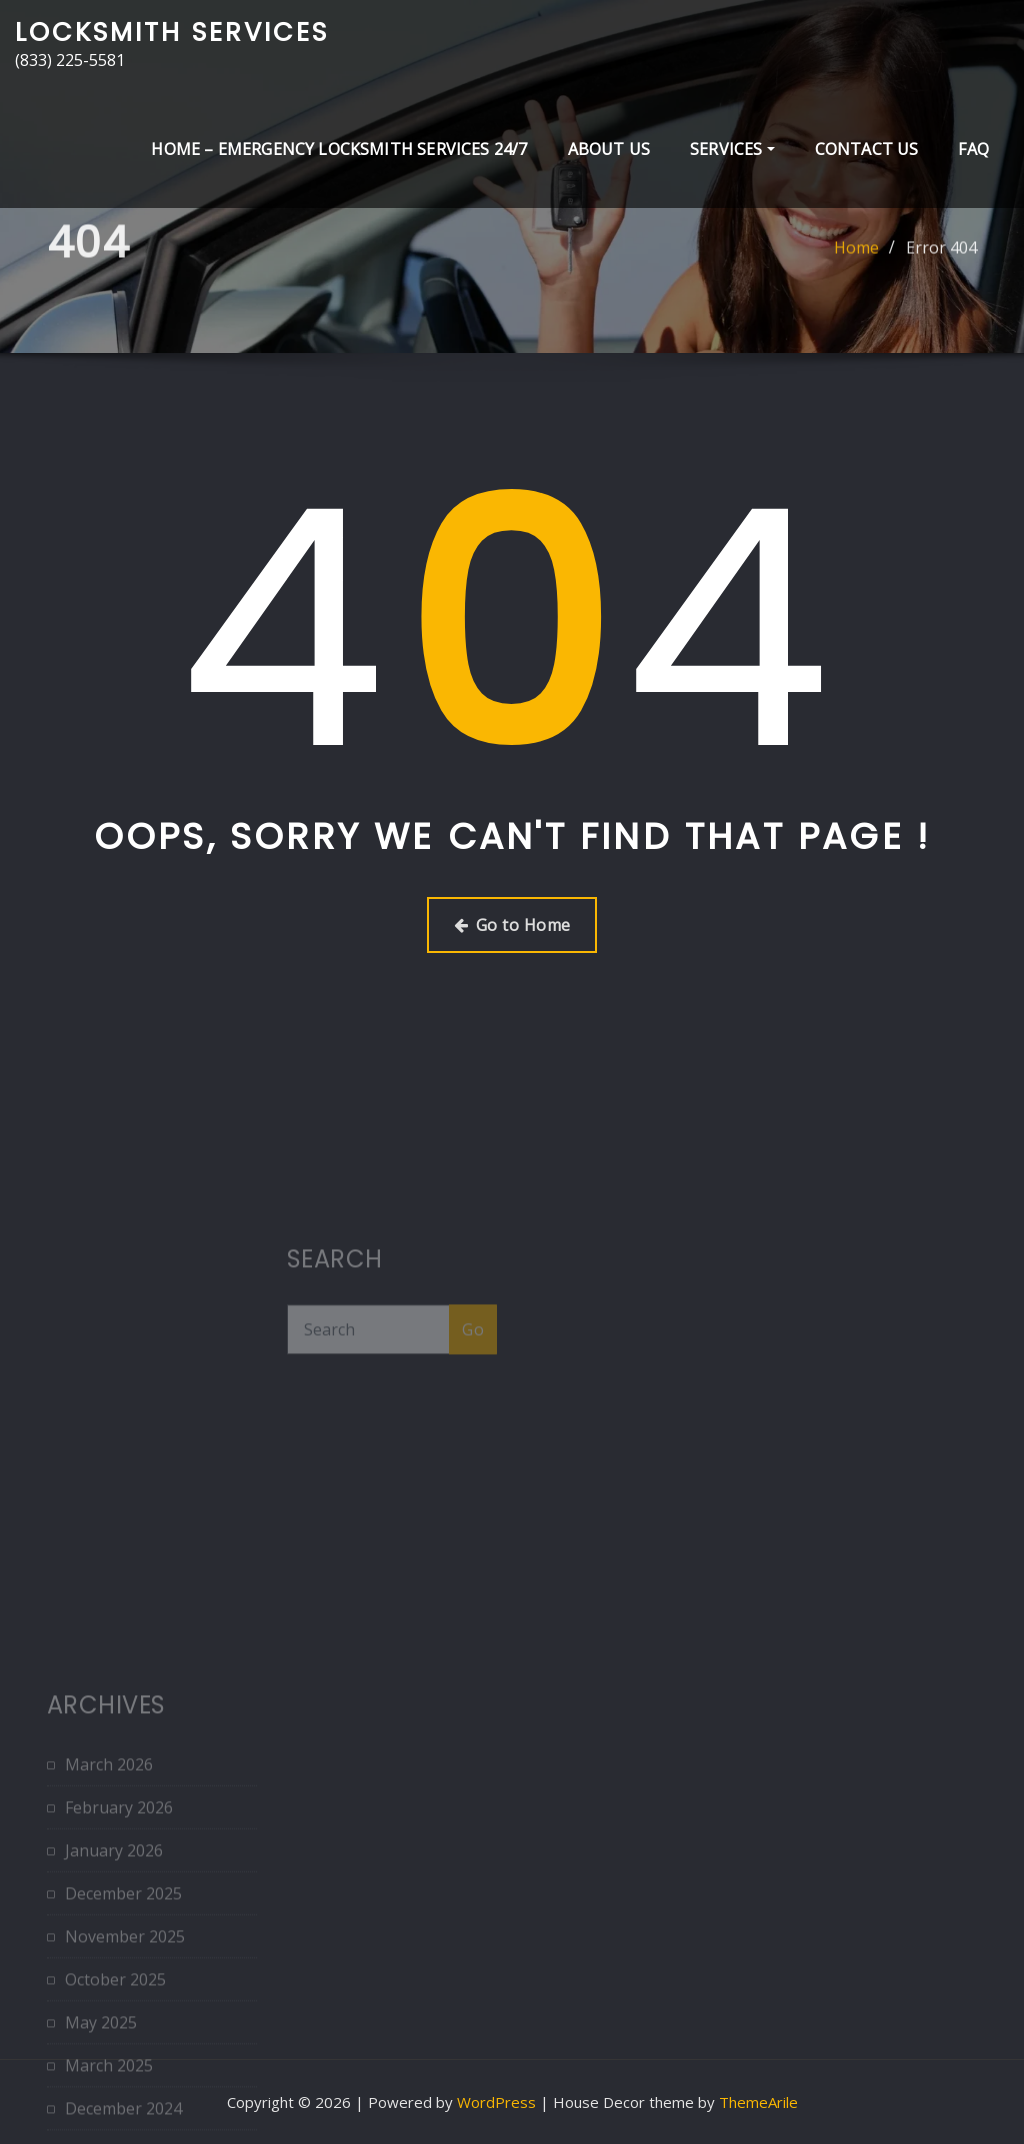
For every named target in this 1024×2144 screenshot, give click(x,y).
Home (856, 266)
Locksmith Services (172, 32)
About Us (609, 149)
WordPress (496, 2102)
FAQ (973, 149)
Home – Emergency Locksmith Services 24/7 (339, 149)
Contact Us (867, 149)
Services (732, 149)
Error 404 (941, 266)
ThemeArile (758, 2102)
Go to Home (512, 925)
